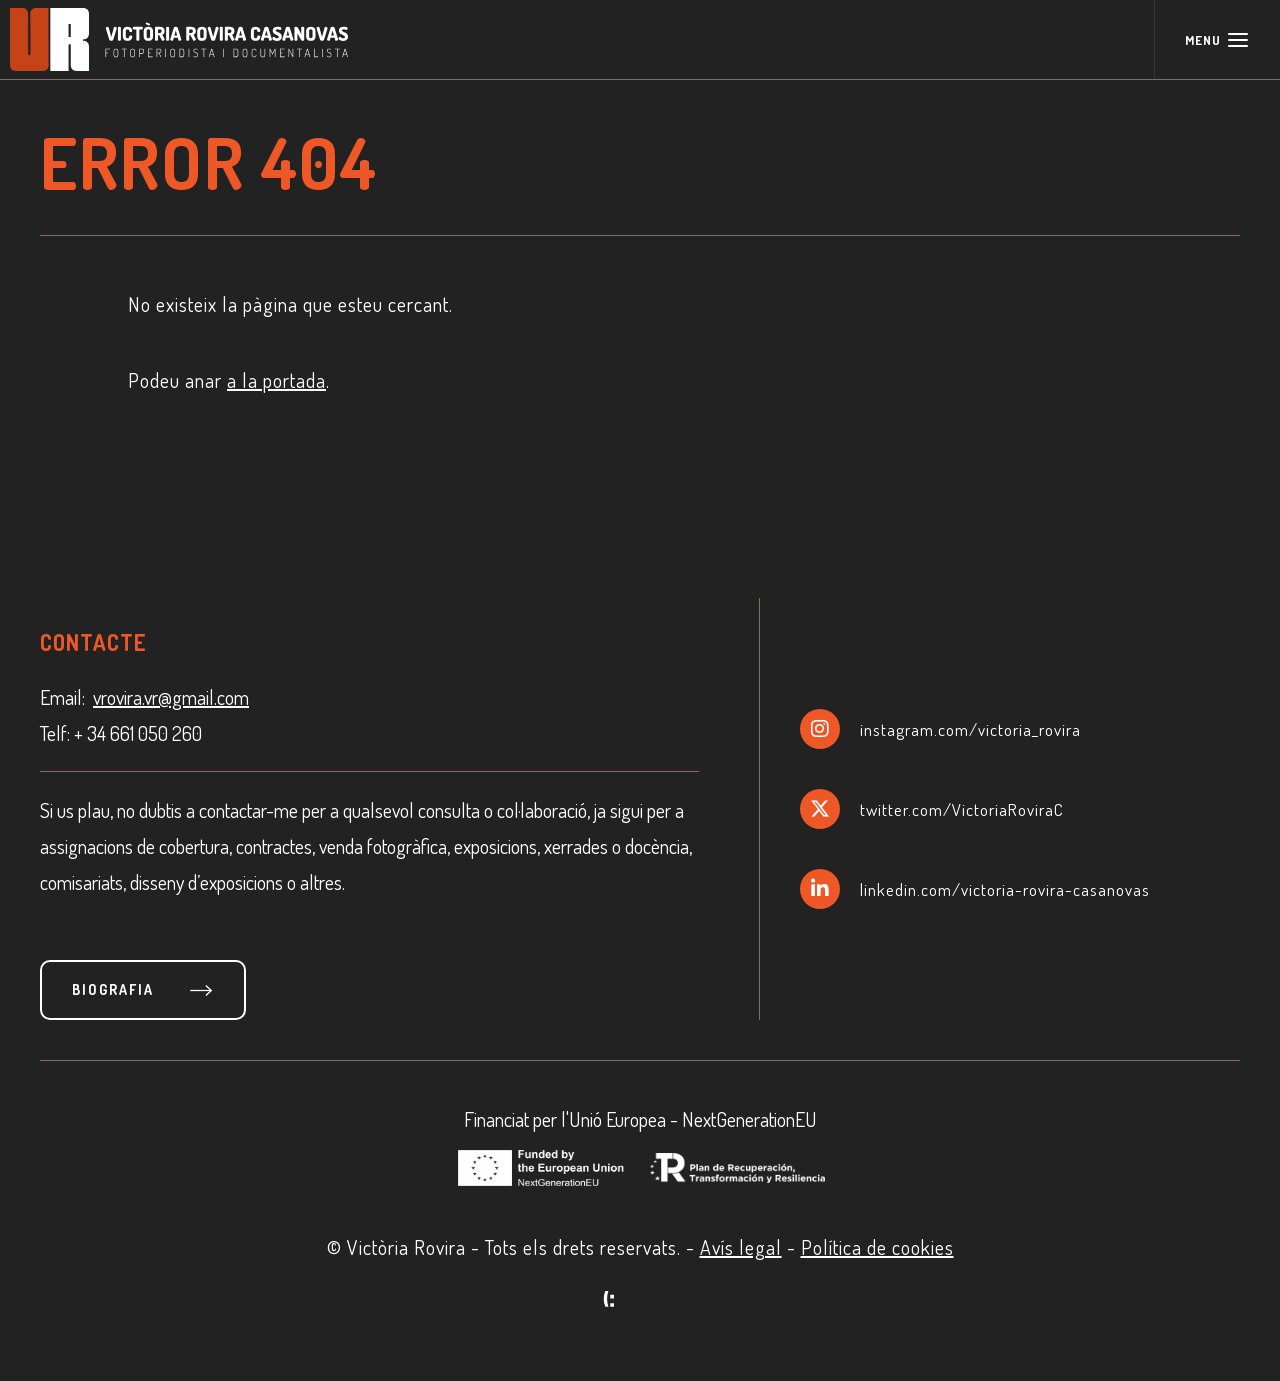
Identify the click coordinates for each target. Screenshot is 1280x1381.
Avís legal (741, 1247)
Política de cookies (877, 1247)
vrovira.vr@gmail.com (171, 697)
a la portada (276, 380)
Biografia (113, 989)
